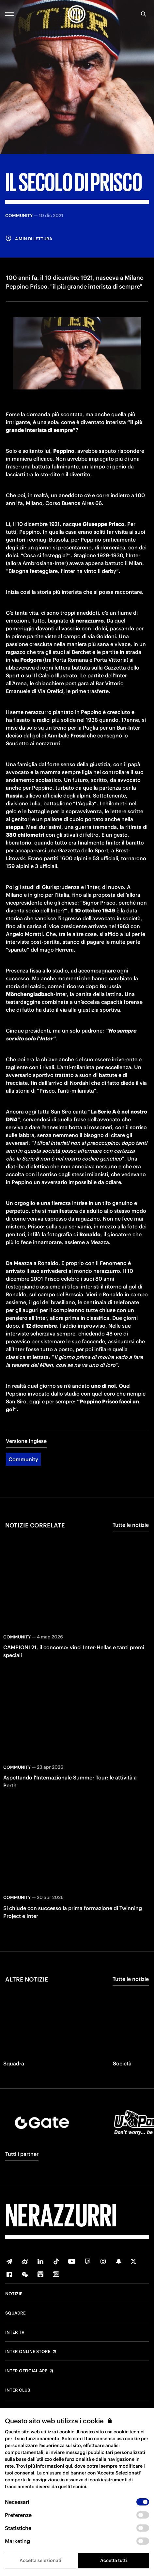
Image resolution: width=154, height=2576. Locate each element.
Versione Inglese (26, 1441)
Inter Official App (26, 2371)
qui (68, 2466)
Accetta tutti (113, 2560)
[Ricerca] (143, 14)
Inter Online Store (28, 2351)
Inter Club (17, 2390)
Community (23, 1459)
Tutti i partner (21, 2154)
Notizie (14, 2294)
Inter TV (14, 2332)
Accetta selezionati (40, 2560)
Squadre (15, 2313)
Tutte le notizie (131, 1525)
